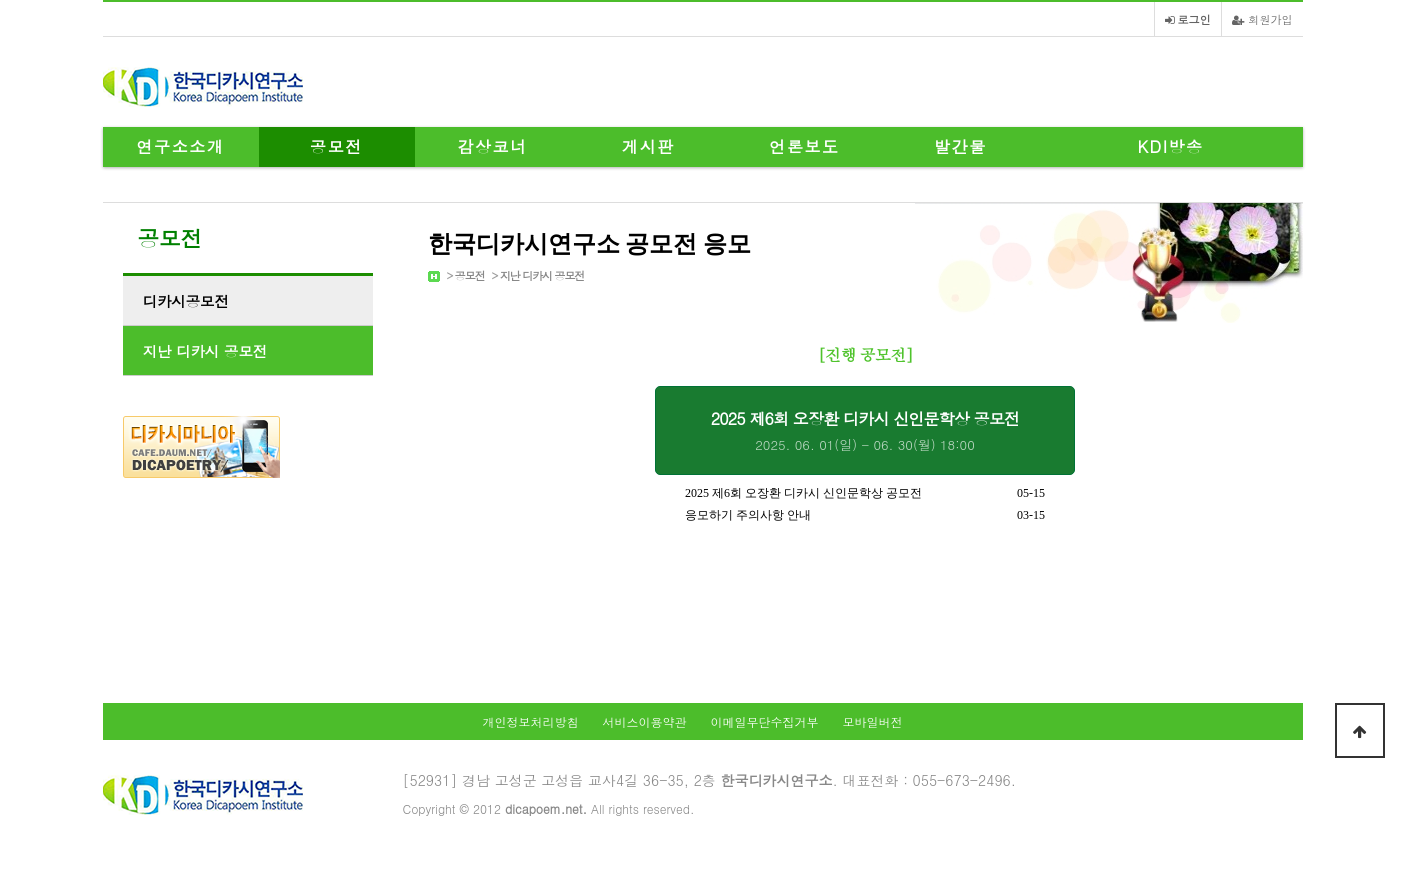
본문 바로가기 (0, 0)
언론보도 (804, 146)
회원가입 (1262, 19)
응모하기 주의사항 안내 (748, 515)
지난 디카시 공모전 (542, 275)
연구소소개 (181, 146)
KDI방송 (1170, 146)
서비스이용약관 (644, 721)
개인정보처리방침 (530, 721)
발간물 (960, 146)
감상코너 (492, 146)
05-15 (1031, 493)
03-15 (1031, 515)
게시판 (648, 146)
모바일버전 (873, 721)
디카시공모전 (186, 301)
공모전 (336, 146)
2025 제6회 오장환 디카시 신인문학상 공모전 (865, 430)
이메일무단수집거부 (765, 721)
